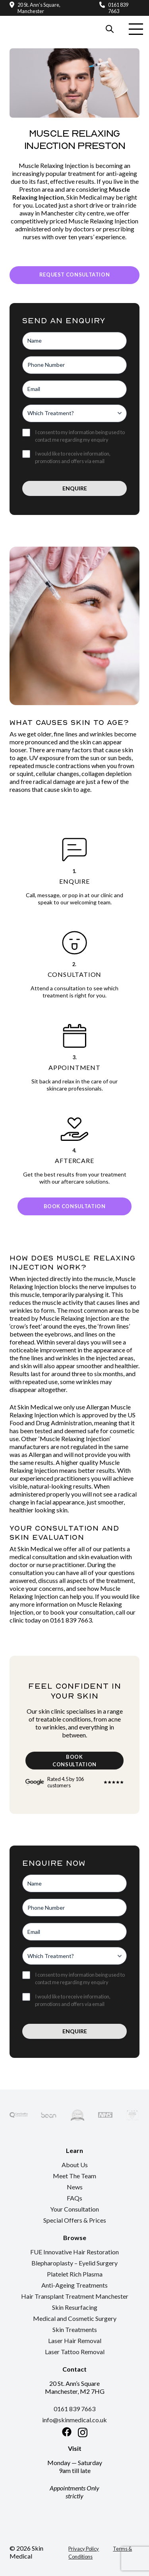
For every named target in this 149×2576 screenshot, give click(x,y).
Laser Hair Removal (74, 2340)
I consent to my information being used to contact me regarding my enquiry (80, 436)
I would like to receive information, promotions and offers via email (72, 457)
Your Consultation (74, 2209)
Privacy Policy (83, 2548)
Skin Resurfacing (74, 2307)
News (75, 2187)
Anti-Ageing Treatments (74, 2285)
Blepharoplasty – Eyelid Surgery (74, 2263)
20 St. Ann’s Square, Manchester (38, 8)
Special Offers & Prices (74, 2220)
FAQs (74, 2198)
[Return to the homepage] (36, 20)
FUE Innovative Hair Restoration (74, 2252)
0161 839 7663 (118, 8)
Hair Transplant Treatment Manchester (74, 2296)
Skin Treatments (74, 2329)
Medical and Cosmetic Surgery (74, 2318)
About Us (75, 2164)
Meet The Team (74, 2175)
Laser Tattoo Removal (74, 2351)
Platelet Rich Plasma (75, 2274)
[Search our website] (110, 29)
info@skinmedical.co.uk (74, 2419)
